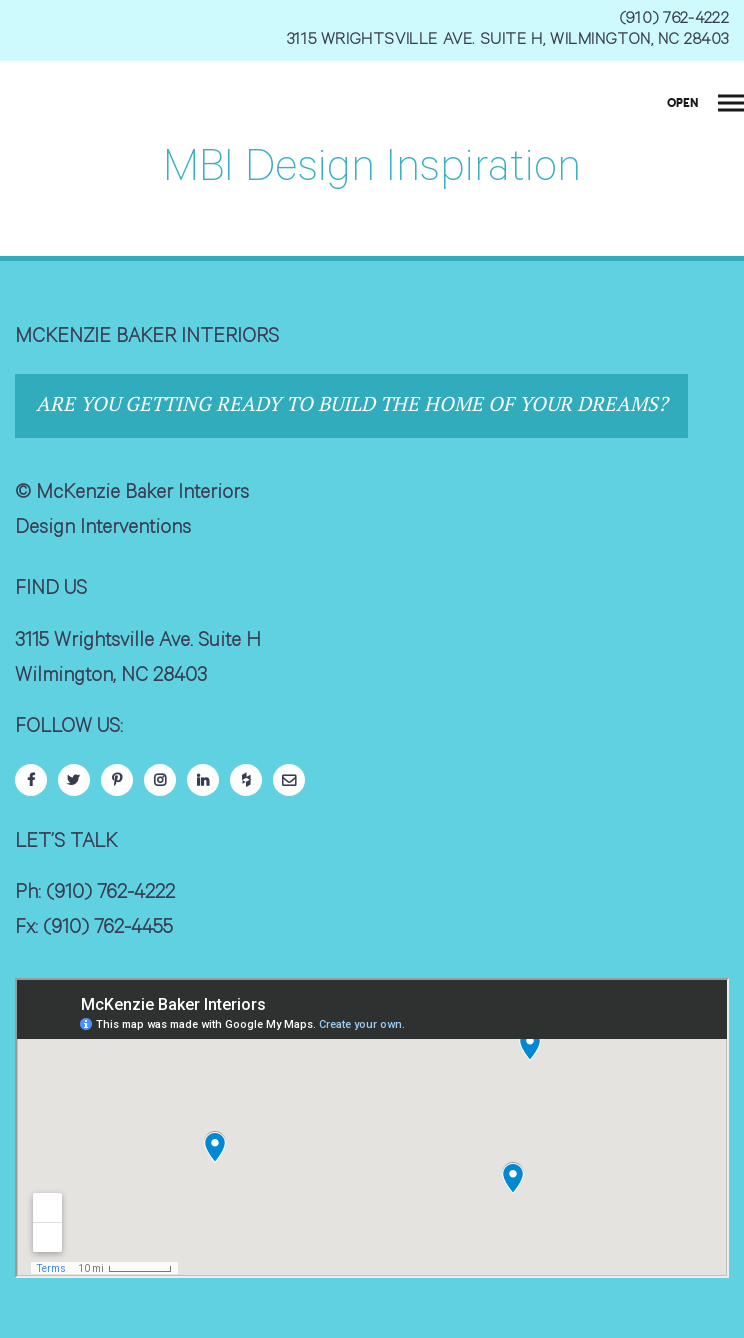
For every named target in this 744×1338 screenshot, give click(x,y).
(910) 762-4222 (674, 20)
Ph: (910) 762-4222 (95, 895)
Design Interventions (103, 530)
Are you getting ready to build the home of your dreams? (351, 403)
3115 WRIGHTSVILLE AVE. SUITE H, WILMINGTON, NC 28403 (508, 41)
